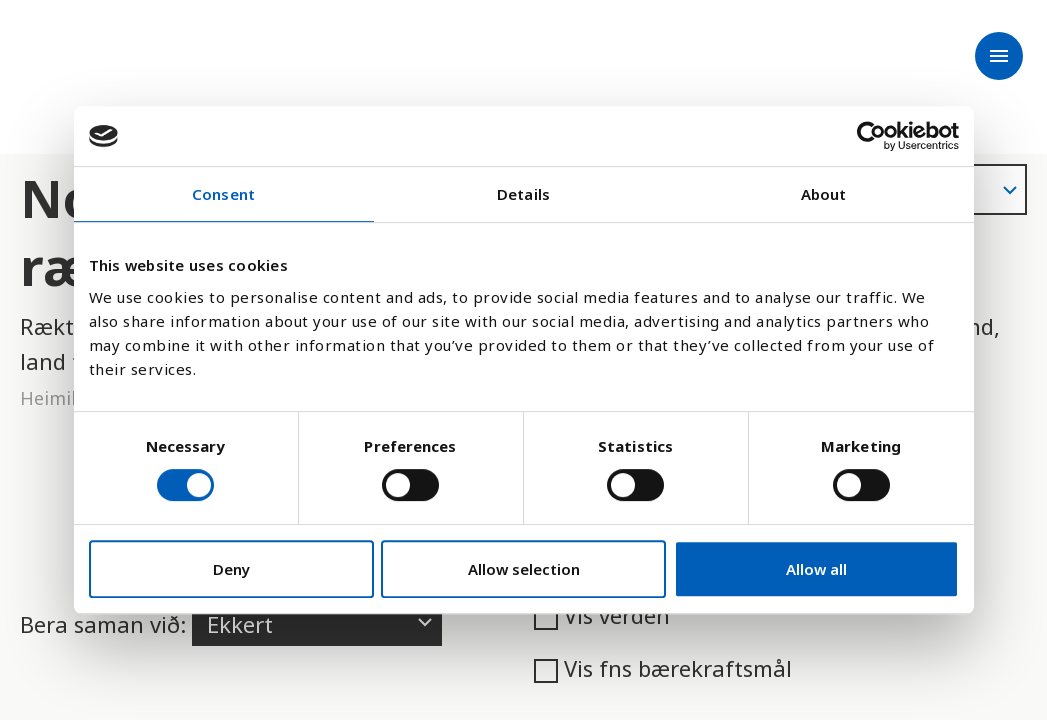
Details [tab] (523, 194)
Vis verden (602, 615)
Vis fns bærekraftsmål (663, 668)
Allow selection (524, 569)
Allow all (816, 569)
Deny (231, 569)
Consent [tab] (223, 194)
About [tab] (824, 194)
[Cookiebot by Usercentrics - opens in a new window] (871, 136)
